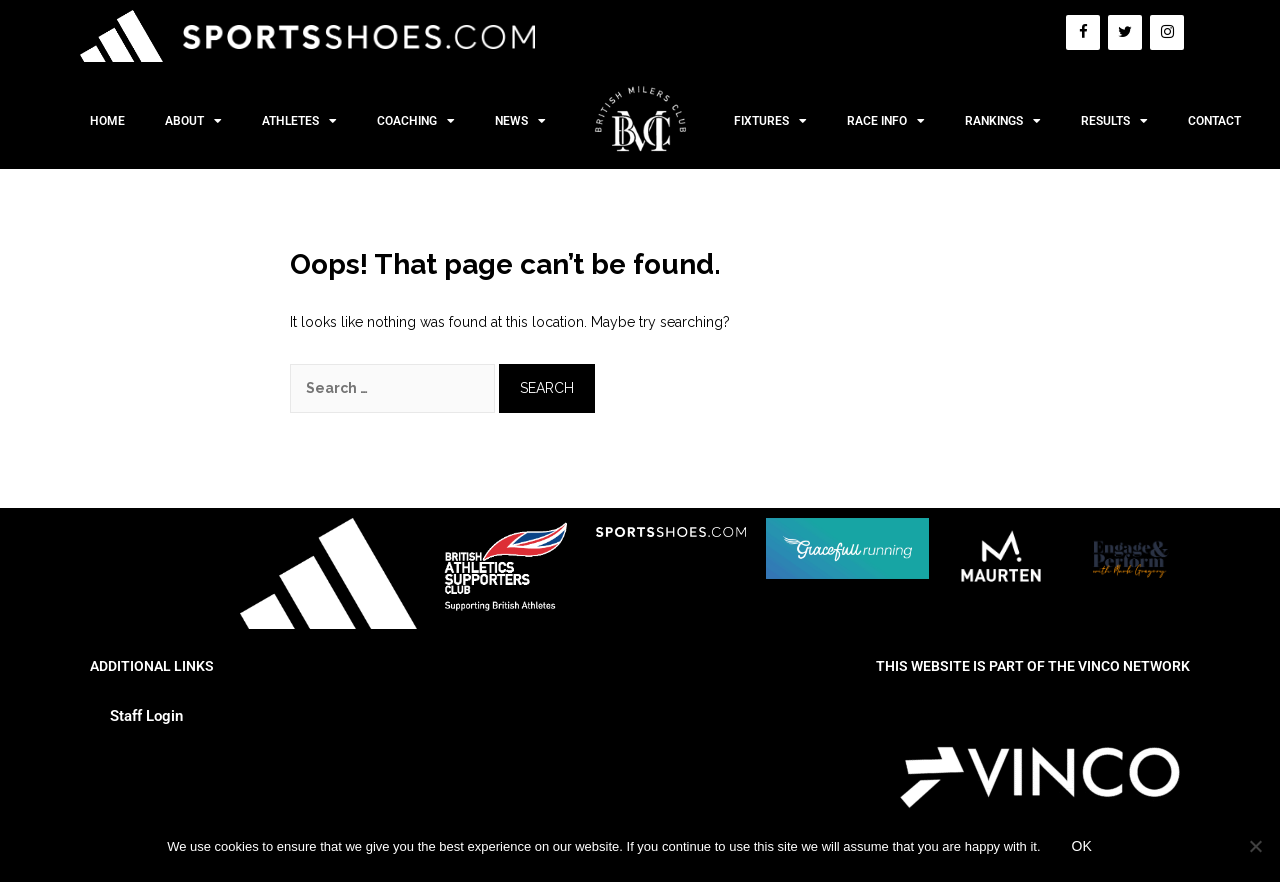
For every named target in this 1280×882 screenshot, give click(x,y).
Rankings (1003, 121)
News (520, 121)
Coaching (416, 121)
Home (107, 121)
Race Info (886, 121)
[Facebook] (1083, 32)
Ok (1082, 846)
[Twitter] (1125, 32)
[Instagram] (1167, 32)
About (193, 121)
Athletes (299, 121)
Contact (1214, 121)
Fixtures (770, 121)
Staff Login (146, 716)
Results (1114, 121)
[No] (1255, 846)
